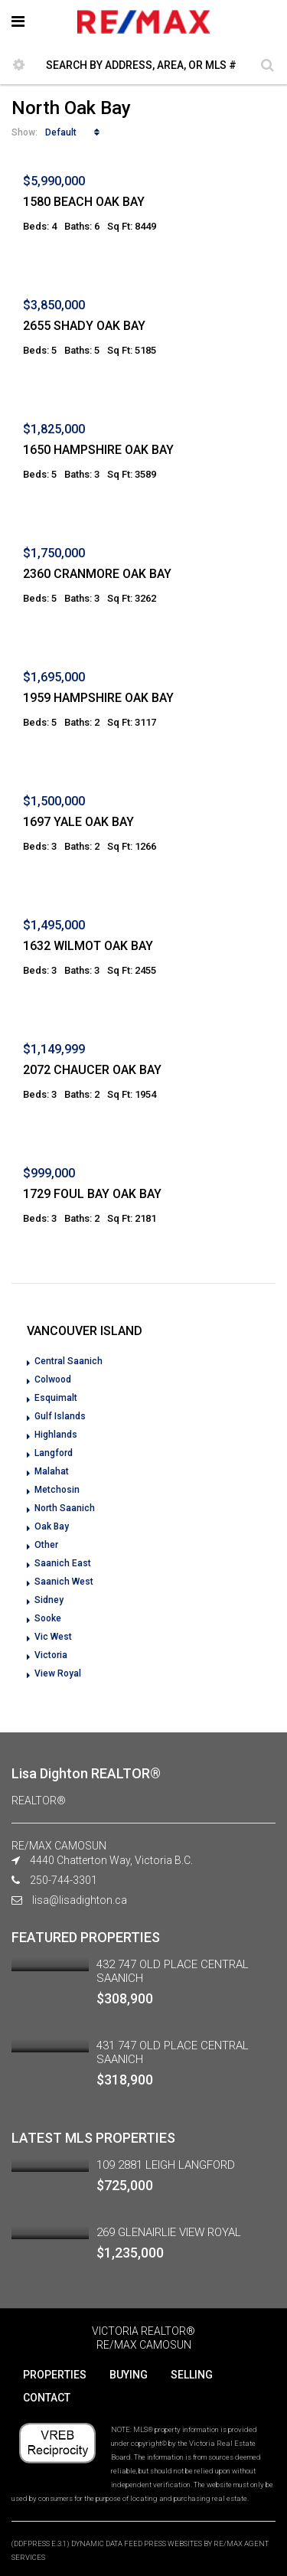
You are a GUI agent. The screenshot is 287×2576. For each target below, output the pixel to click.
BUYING (128, 2375)
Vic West (53, 1636)
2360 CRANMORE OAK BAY (97, 573)
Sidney (49, 1600)
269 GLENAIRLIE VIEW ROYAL (168, 2232)
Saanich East (62, 1563)
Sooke (47, 1618)
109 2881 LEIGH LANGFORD (165, 2165)
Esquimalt (55, 1397)
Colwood (52, 1379)
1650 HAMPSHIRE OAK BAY (98, 449)
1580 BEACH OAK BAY (84, 201)
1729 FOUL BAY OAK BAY (92, 1194)
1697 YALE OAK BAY (78, 822)
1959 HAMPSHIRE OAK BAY (98, 698)
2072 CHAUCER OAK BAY (92, 1070)
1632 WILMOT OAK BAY (88, 946)
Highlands (55, 1434)
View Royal (57, 1673)
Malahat (51, 1471)
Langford (53, 1453)
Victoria (50, 1655)
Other (46, 1544)
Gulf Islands (60, 1416)
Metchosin (57, 1489)
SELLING (192, 2375)
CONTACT (46, 2398)
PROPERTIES (54, 2375)
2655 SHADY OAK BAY (84, 325)
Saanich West (63, 1581)
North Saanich (64, 1508)
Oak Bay (51, 1526)
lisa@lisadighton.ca (79, 1900)
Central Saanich (68, 1361)
